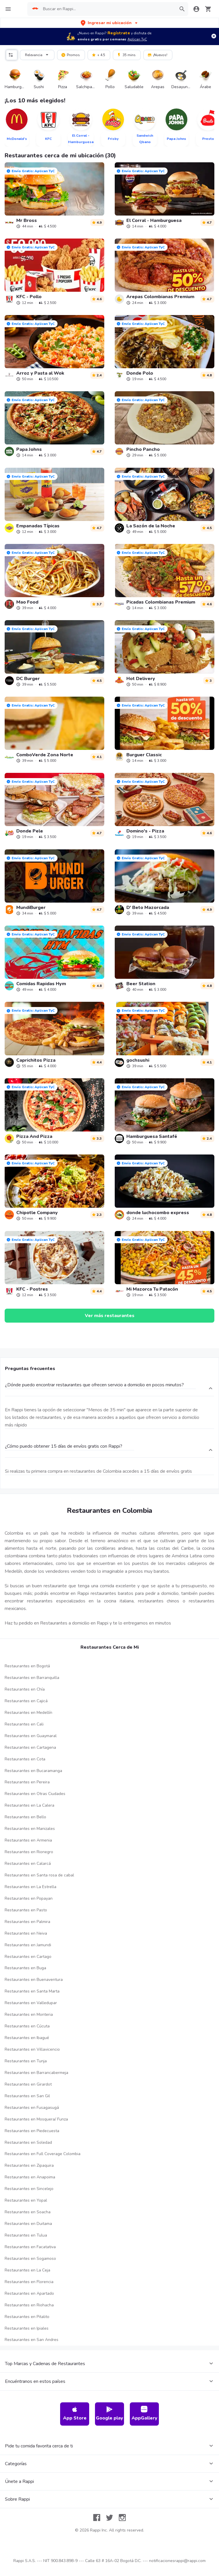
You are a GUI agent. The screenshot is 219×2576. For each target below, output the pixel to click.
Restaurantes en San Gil (27, 2096)
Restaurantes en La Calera (29, 1805)
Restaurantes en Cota (25, 1759)
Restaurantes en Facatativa (30, 2247)
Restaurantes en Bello (25, 1817)
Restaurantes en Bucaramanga (33, 1770)
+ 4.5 (98, 54)
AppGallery (144, 2413)
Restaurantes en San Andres (31, 2339)
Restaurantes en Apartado (29, 2293)
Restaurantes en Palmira (27, 1921)
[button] (110, 23)
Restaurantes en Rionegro (29, 1852)
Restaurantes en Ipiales (27, 2328)
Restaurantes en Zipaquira (29, 2165)
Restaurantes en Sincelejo (29, 2188)
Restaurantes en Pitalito (27, 2316)
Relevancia (38, 54)
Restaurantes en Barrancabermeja (36, 2072)
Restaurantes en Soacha (28, 2212)
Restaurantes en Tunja (26, 2061)
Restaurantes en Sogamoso (30, 2258)
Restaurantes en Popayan (29, 1898)
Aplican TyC (137, 39)
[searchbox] (108, 9)
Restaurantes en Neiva (26, 1933)
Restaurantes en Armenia (28, 1840)
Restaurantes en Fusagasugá (32, 2107)
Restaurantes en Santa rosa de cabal (39, 1875)
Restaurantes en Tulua (26, 2235)
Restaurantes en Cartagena (30, 1747)
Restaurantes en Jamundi (28, 1945)
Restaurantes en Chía (25, 1689)
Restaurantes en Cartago (28, 1956)
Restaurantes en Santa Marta (32, 1991)
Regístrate (118, 33)
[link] (54, 195)
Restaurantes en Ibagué (27, 2037)
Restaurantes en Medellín (28, 1712)
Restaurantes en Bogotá (27, 1666)
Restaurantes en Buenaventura (34, 1979)
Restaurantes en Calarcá (28, 1863)
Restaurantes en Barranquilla (32, 1677)
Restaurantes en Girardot (28, 2084)
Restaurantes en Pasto (26, 1910)
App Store (75, 2413)
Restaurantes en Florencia (29, 2282)
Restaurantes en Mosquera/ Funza (36, 2119)
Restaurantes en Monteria (29, 2014)
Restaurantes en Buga (25, 1968)
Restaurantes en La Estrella (30, 1887)
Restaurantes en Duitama (28, 2223)
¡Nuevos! (157, 54)
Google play (109, 2413)
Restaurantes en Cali (24, 1724)
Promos (70, 54)
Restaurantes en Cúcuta (27, 2026)
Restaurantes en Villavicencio (32, 2049)
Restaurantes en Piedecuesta (32, 2131)
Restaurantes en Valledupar (31, 2003)
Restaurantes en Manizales (30, 1828)
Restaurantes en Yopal (26, 2200)
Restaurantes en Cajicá (26, 1701)
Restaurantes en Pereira (27, 1782)
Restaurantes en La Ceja (27, 2270)
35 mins (126, 54)
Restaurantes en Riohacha (29, 2305)
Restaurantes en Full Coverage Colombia (42, 2154)
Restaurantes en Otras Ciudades (35, 1793)
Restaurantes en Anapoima (30, 2177)
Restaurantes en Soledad (28, 2142)
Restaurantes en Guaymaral (31, 1736)
